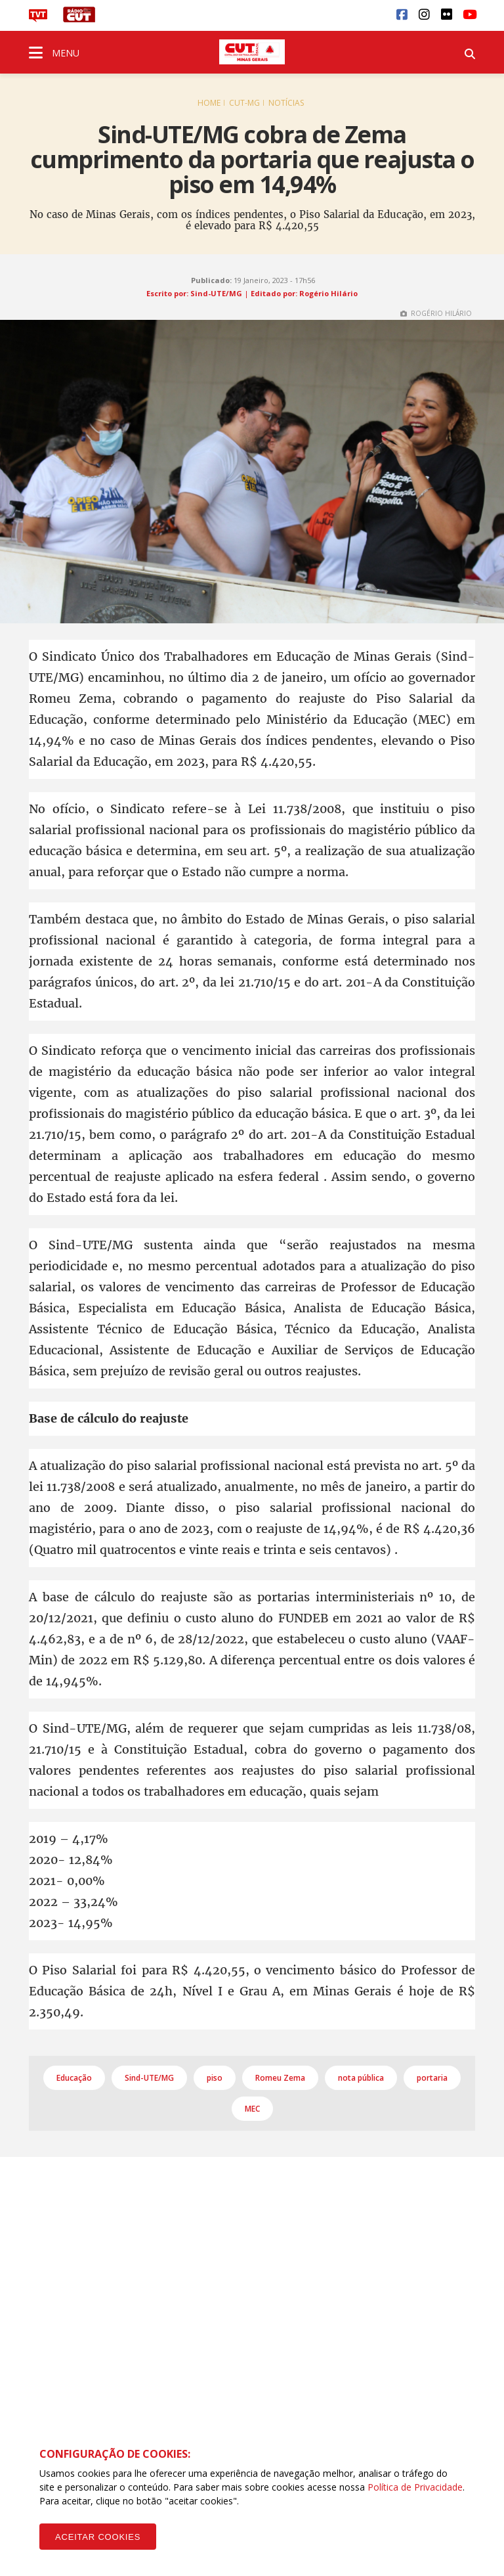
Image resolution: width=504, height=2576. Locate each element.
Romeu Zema (280, 2077)
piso (214, 2077)
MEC (252, 2108)
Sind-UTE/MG (149, 2077)
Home (209, 102)
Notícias (286, 102)
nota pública (361, 2077)
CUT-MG (244, 102)
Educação (74, 2077)
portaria (432, 2077)
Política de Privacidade (415, 2487)
